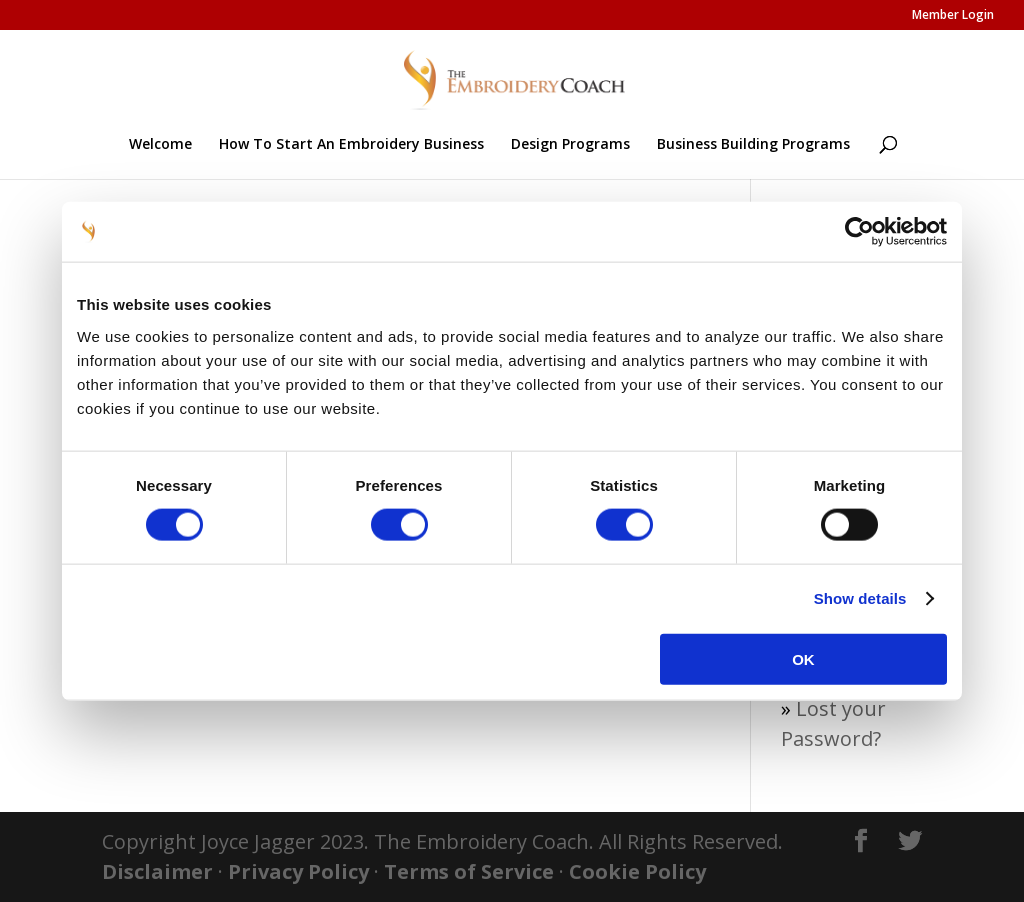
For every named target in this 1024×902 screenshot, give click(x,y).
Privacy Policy (298, 871)
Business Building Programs (753, 145)
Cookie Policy (637, 871)
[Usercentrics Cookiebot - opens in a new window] (859, 232)
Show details (860, 598)
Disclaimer (157, 871)
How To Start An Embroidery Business (351, 145)
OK (803, 658)
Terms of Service (469, 871)
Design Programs (570, 145)
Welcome (160, 145)
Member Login (953, 16)
